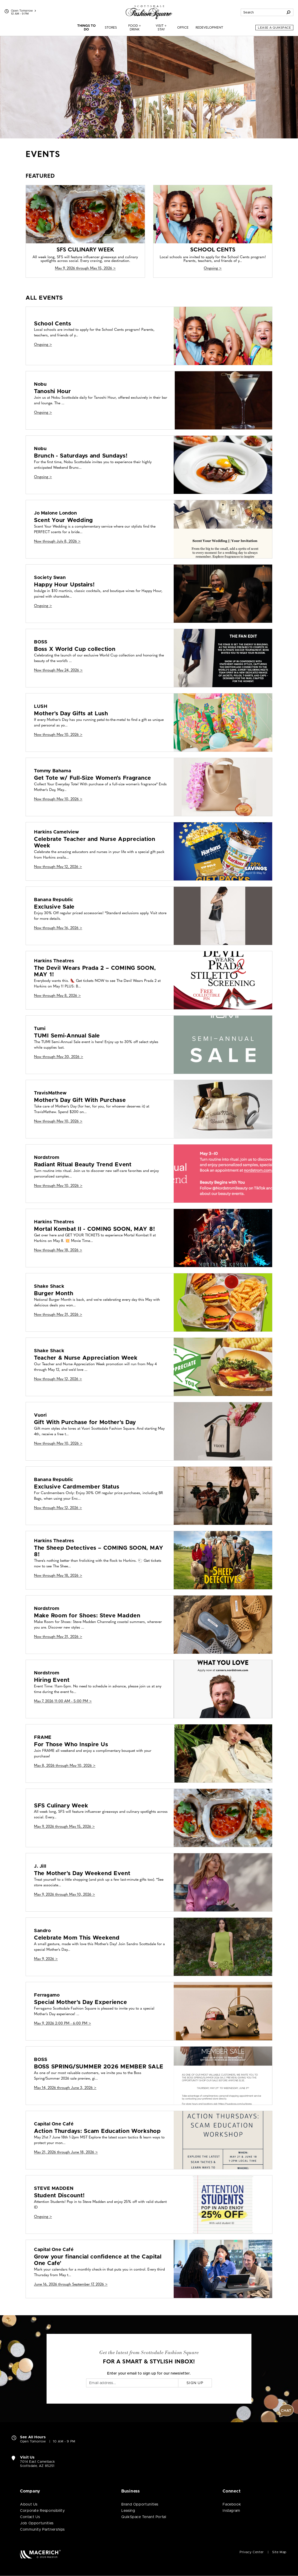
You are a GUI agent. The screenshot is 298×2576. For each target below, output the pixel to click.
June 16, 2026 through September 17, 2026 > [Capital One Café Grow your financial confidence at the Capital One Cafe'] (71, 2284)
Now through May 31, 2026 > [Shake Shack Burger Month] (58, 1315)
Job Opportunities (37, 2523)
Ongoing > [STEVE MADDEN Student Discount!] (43, 2217)
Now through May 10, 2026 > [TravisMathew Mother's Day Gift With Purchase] (58, 1121)
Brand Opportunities (139, 2504)
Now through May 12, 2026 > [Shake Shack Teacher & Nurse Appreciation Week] (58, 1379)
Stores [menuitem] (111, 28)
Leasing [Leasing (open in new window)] (128, 2510)
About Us (28, 2504)
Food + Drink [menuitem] (134, 27)
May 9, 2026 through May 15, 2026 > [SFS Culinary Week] (85, 268)
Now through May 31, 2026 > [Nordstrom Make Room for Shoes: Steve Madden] (58, 1637)
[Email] (132, 2383)
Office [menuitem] (183, 28)
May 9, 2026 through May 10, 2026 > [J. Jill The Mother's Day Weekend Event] (64, 1895)
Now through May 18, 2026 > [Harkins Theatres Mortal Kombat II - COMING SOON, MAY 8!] (58, 1250)
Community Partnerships (42, 2529)
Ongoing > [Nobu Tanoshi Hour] (43, 413)
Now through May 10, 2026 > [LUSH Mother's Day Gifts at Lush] (58, 735)
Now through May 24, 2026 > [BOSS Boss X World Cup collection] (58, 670)
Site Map (279, 2552)
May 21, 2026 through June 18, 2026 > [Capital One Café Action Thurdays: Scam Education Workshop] (66, 2152)
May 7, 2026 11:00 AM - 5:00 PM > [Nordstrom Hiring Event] (63, 1701)
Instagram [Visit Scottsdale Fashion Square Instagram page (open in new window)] (231, 2510)
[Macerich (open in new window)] (40, 2554)
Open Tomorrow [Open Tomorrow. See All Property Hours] (33, 2441)
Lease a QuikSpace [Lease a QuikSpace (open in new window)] (274, 27)
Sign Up (194, 2383)
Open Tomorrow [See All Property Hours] (23, 10)
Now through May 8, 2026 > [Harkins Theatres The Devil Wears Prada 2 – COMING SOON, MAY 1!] (57, 996)
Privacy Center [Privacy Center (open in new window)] (252, 2552)
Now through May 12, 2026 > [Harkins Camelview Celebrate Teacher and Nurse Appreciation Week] (58, 867)
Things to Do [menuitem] (86, 27)
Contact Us (30, 2517)
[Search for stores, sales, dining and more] (262, 12)
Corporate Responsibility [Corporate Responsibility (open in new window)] (42, 2510)
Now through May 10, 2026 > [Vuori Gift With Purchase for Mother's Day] (58, 1443)
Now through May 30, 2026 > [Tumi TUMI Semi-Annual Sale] (58, 1057)
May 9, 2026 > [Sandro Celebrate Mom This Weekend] (46, 1959)
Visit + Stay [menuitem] (161, 27)
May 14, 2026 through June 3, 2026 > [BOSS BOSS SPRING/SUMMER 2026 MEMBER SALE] (65, 2088)
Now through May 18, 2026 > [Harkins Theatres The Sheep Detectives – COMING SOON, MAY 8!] (58, 1576)
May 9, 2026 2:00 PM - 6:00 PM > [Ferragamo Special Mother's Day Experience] (62, 2023)
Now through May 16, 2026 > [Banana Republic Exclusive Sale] (58, 928)
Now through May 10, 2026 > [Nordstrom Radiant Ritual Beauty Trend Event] (58, 1186)
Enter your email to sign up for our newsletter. (149, 2373)
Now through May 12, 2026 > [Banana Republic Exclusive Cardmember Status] (58, 1508)
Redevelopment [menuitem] (209, 28)
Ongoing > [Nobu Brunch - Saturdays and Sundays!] (43, 477)
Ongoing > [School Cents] (213, 268)
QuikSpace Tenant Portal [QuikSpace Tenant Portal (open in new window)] (143, 2517)
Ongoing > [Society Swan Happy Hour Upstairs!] (43, 606)
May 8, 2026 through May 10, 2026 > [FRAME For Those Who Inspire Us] (64, 1766)
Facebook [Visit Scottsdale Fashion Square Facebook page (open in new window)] (232, 2504)
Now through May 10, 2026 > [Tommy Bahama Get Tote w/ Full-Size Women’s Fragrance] (58, 799)
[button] (286, 2411)
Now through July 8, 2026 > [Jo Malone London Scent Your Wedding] (57, 541)
